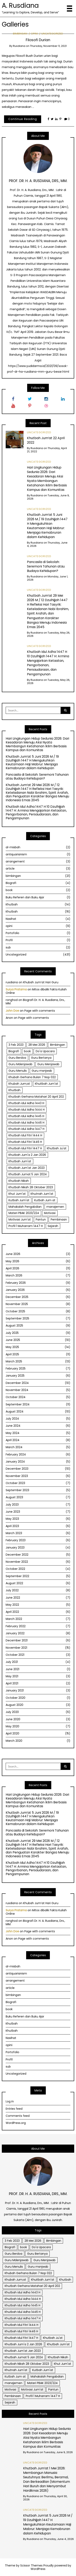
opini (34, 33)
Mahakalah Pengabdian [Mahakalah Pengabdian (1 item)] (25, 1207)
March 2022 (38, 1619)
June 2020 (38, 1719)
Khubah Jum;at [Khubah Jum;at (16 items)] (19, 1084)
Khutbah (38, 904)
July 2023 (38, 1504)
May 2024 (38, 1433)
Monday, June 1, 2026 (47, 578)
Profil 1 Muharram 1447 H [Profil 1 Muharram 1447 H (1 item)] (26, 1226)
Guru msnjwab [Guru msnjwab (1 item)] (42, 1071)
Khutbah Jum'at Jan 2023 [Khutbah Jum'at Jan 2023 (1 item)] (27, 1168)
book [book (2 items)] (27, 1051)
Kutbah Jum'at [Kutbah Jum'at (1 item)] (19, 1200)
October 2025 (38, 1311)
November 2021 (38, 1648)
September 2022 (38, 1576)
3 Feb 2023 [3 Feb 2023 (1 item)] (16, 1045)
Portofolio (38, 933)
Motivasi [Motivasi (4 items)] (50, 1213)
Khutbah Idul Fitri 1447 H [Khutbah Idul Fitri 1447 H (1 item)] (25, 1148)
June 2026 (38, 1254)
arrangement (38, 861)
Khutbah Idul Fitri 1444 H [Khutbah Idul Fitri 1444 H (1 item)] (25, 1135)
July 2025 (38, 1333)
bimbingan (20, 33)
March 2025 (38, 1361)
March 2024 (38, 1447)
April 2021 (38, 1683)
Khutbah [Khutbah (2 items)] (14, 1090)
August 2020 (38, 1705)
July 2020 (38, 1712)
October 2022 (38, 1569)
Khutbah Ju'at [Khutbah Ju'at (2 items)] (56, 1148)
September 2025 (38, 1318)
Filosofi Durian (38, 40)
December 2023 (38, 1469)
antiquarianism (38, 854)
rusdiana (19, 46)
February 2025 (38, 1368)
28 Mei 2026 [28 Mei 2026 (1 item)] (36, 1045)
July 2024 (38, 1419)
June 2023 (38, 1512)
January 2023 (38, 1547)
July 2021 (38, 1662)
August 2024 (38, 1411)
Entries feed (14, 2109)
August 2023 (38, 1497)
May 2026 (38, 1261)
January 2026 (38, 1290)
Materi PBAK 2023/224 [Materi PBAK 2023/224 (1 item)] (24, 1213)
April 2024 (38, 1440)
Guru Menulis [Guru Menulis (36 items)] (18, 1071)
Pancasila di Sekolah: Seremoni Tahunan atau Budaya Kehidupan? (46, 566)
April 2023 (38, 1526)
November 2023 (38, 1476)
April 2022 (38, 1612)
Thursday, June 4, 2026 (59, 2539)
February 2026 (38, 1283)
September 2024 (38, 1404)
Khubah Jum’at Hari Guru (40, 982)
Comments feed (18, 2116)
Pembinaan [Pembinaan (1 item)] (59, 1219)
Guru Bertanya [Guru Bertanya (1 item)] (41, 1058)
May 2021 (38, 1676)
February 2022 (38, 1626)
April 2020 (38, 1733)
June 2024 (38, 1426)
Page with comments (39, 1011)
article (38, 869)
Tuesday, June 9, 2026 (48, 497)
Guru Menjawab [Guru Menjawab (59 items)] (48, 1064)
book (38, 890)
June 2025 (38, 1340)
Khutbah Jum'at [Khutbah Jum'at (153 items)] (20, 1161)
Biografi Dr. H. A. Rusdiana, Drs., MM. (35, 1001)
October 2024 (38, 1397)
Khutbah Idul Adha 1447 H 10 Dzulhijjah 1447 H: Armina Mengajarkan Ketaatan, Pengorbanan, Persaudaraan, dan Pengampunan (48, 662)
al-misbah (38, 847)
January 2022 (38, 1633)
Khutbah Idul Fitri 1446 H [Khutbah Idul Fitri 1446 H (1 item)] (25, 1142)
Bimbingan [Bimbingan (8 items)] (57, 1045)
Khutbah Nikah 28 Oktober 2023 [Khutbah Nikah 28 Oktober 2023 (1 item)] (31, 1187)
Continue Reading (22, 119)
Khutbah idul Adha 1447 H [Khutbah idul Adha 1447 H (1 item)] (26, 1129)
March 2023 (38, 1533)
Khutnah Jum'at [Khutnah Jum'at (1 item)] (42, 1194)
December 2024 (38, 1383)
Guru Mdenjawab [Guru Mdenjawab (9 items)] (20, 1064)
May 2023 (38, 1519)
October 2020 (38, 1698)
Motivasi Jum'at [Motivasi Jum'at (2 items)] (20, 1219)
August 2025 (38, 1325)
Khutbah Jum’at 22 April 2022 (46, 440)
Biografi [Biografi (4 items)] (14, 1051)
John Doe (12, 1011)
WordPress (38, 2569)
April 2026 (38, 1268)
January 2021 (38, 1690)
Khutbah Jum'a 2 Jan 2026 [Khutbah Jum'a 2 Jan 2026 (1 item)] (27, 1155)
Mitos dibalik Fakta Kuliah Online (36, 991)
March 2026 (38, 1275)
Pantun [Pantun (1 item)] (41, 1219)
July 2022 (38, 1590)
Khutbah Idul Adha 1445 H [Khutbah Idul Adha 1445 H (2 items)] (26, 1116)
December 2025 (38, 1297)
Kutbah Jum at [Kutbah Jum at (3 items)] (44, 1200)
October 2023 (38, 1483)
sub (38, 947)
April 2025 (38, 1354)
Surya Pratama (16, 989)
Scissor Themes (31, 2565)
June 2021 (38, 1669)
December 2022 (38, 1555)
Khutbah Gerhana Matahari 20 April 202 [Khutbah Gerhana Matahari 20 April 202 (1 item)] (36, 1097)
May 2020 (38, 1726)
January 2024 (38, 1462)
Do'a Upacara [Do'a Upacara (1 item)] (45, 1051)
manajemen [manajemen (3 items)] (55, 1207)
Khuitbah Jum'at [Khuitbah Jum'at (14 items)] (46, 1084)
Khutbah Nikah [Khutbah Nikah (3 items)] (19, 1181)
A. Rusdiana (20, 5)
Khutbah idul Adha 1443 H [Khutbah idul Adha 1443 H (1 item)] (26, 1103)
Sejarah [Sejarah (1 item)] (53, 1226)
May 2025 (38, 1347)
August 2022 (38, 1583)
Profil (38, 940)
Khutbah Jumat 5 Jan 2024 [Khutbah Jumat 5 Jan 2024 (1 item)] (28, 1174)
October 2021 (38, 1655)
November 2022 (38, 1562)
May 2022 (38, 1605)
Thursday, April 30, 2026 (45, 2497)
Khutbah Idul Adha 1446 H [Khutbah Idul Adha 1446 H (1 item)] (26, 1123)
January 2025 (38, 1376)
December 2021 (38, 1640)
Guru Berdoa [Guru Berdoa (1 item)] (17, 1058)
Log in (10, 2101)
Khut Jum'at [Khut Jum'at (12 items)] (17, 1194)
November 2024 (38, 1390)
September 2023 (38, 1490)
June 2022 (38, 1598)
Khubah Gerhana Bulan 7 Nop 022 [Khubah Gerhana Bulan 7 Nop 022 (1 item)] (32, 1077)
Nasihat (38, 919)
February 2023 (38, 1540)
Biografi (38, 883)
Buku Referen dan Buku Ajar (38, 897)
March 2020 (38, 1741)
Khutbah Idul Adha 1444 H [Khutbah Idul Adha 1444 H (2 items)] (27, 1110)
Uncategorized (52, 33)
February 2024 (38, 1454)
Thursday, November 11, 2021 (48, 46)
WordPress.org (16, 2123)
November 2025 (38, 1304)
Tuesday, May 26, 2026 (48, 634)
